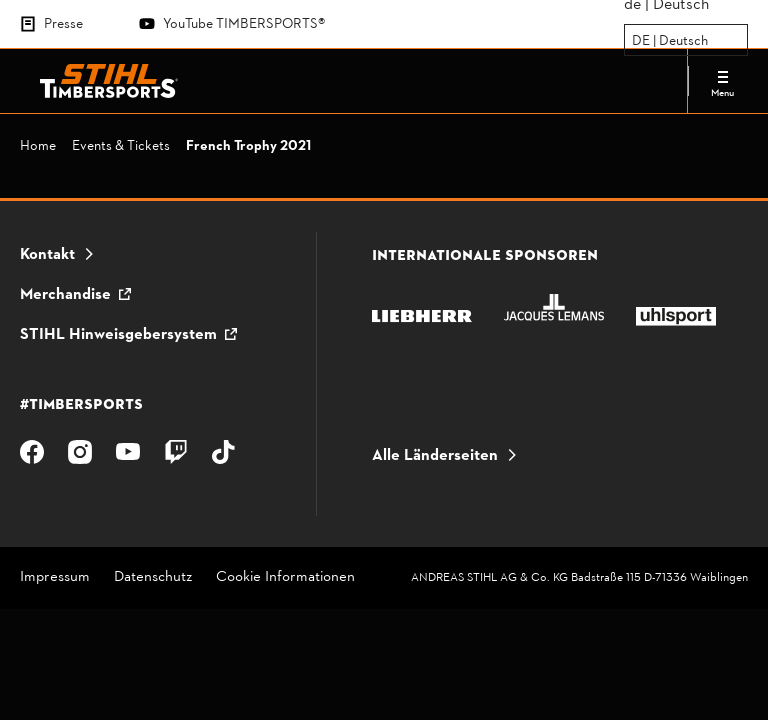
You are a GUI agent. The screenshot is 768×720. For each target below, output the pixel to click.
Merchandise (65, 295)
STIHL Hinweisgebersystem (118, 335)
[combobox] (633, 41)
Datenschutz (153, 578)
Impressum (55, 578)
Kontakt (47, 255)
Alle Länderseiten (435, 456)
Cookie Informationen (285, 578)
